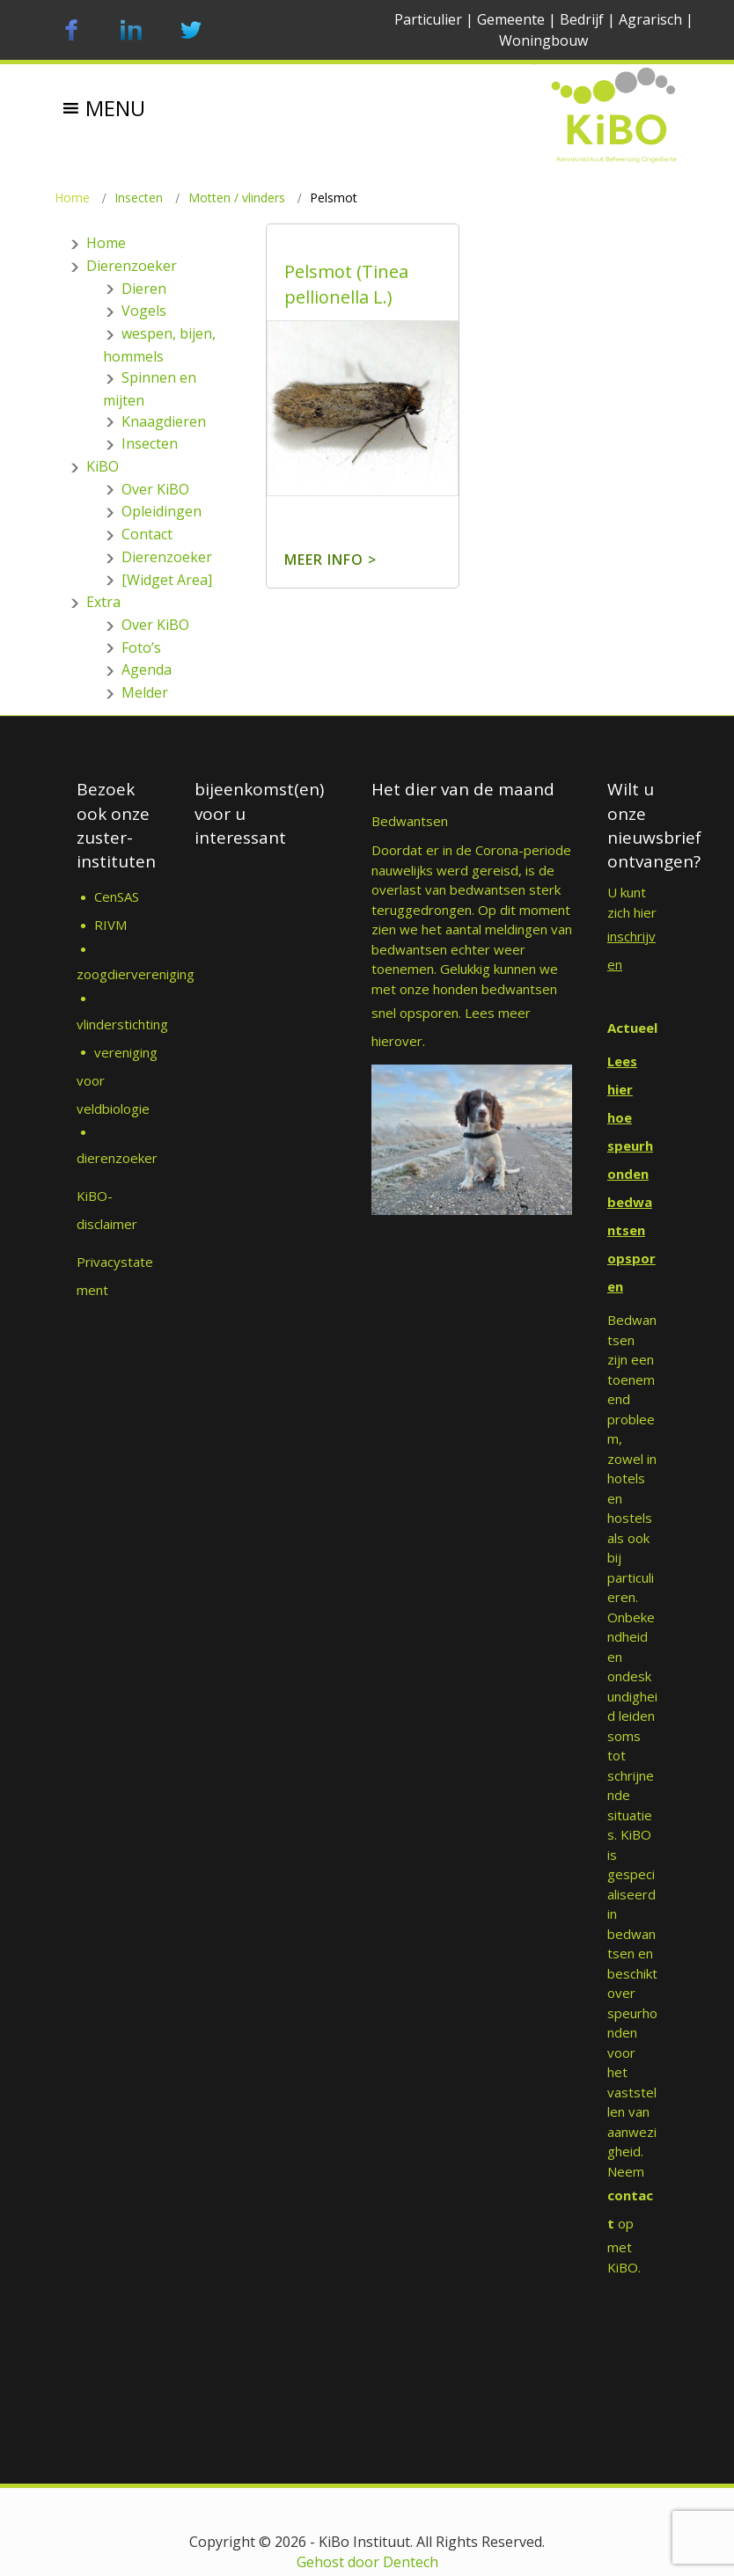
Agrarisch (650, 19)
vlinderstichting (122, 1024)
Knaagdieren (163, 421)
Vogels (143, 310)
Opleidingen (161, 511)
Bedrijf (582, 19)
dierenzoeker (117, 1158)
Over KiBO (155, 489)
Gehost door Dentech (367, 2562)
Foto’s (141, 647)
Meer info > (330, 559)
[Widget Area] (166, 579)
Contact (146, 534)
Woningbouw (543, 40)
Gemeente (511, 19)
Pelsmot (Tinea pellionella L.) (346, 284)
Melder (144, 692)
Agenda (146, 669)
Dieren (143, 288)
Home (72, 197)
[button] (115, 95)
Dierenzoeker (131, 265)
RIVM (112, 924)
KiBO (102, 466)
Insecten (138, 197)
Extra (103, 601)
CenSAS (116, 896)
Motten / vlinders (236, 197)
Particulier (428, 19)
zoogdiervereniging (136, 974)
